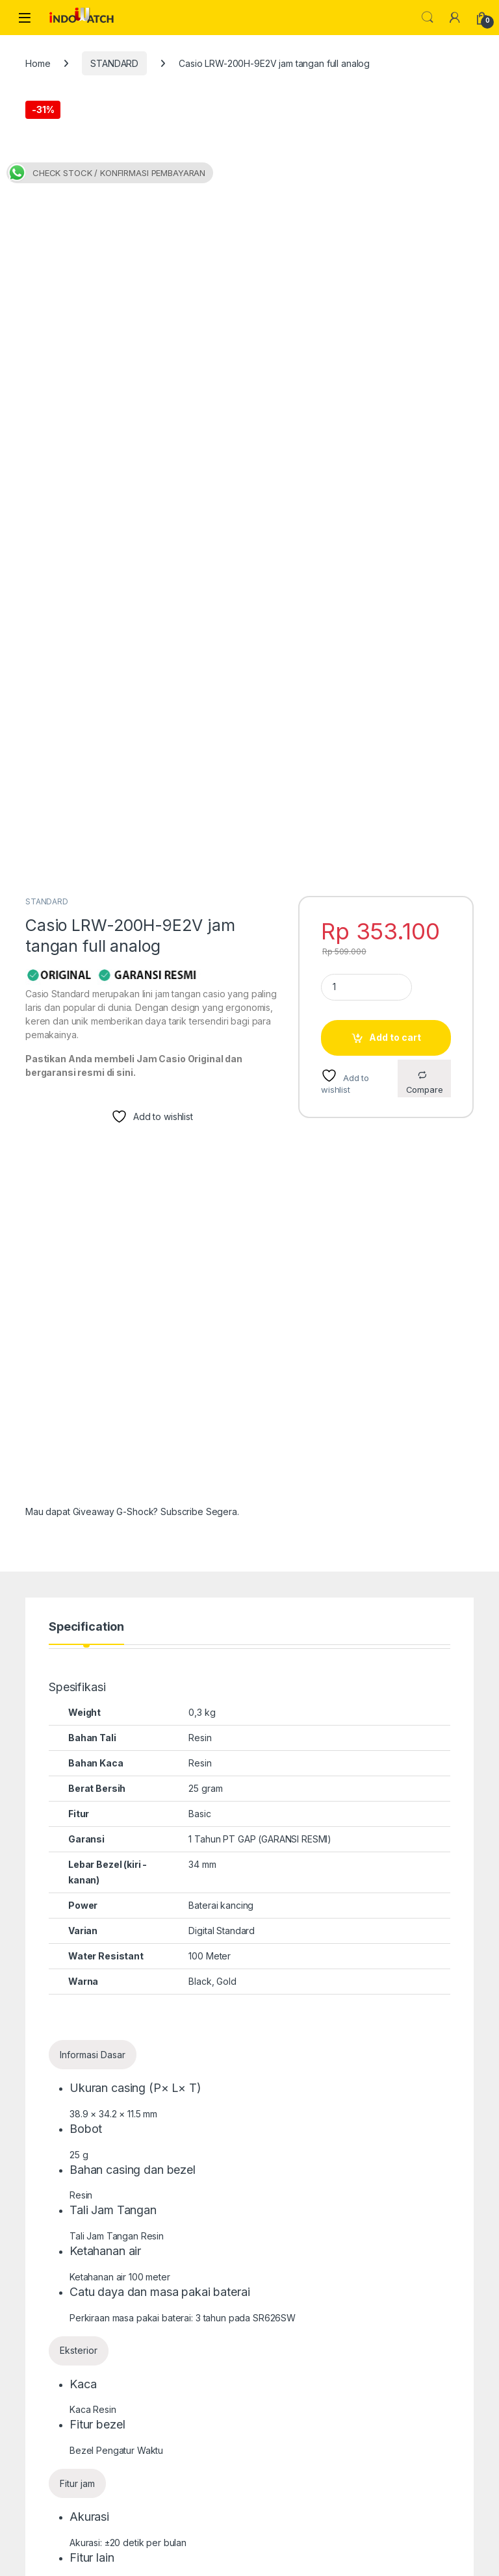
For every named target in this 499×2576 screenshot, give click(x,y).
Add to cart (395, 501)
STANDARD (114, 63)
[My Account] (455, 17)
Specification (86, 1091)
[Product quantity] (366, 451)
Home (37, 63)
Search (427, 17)
